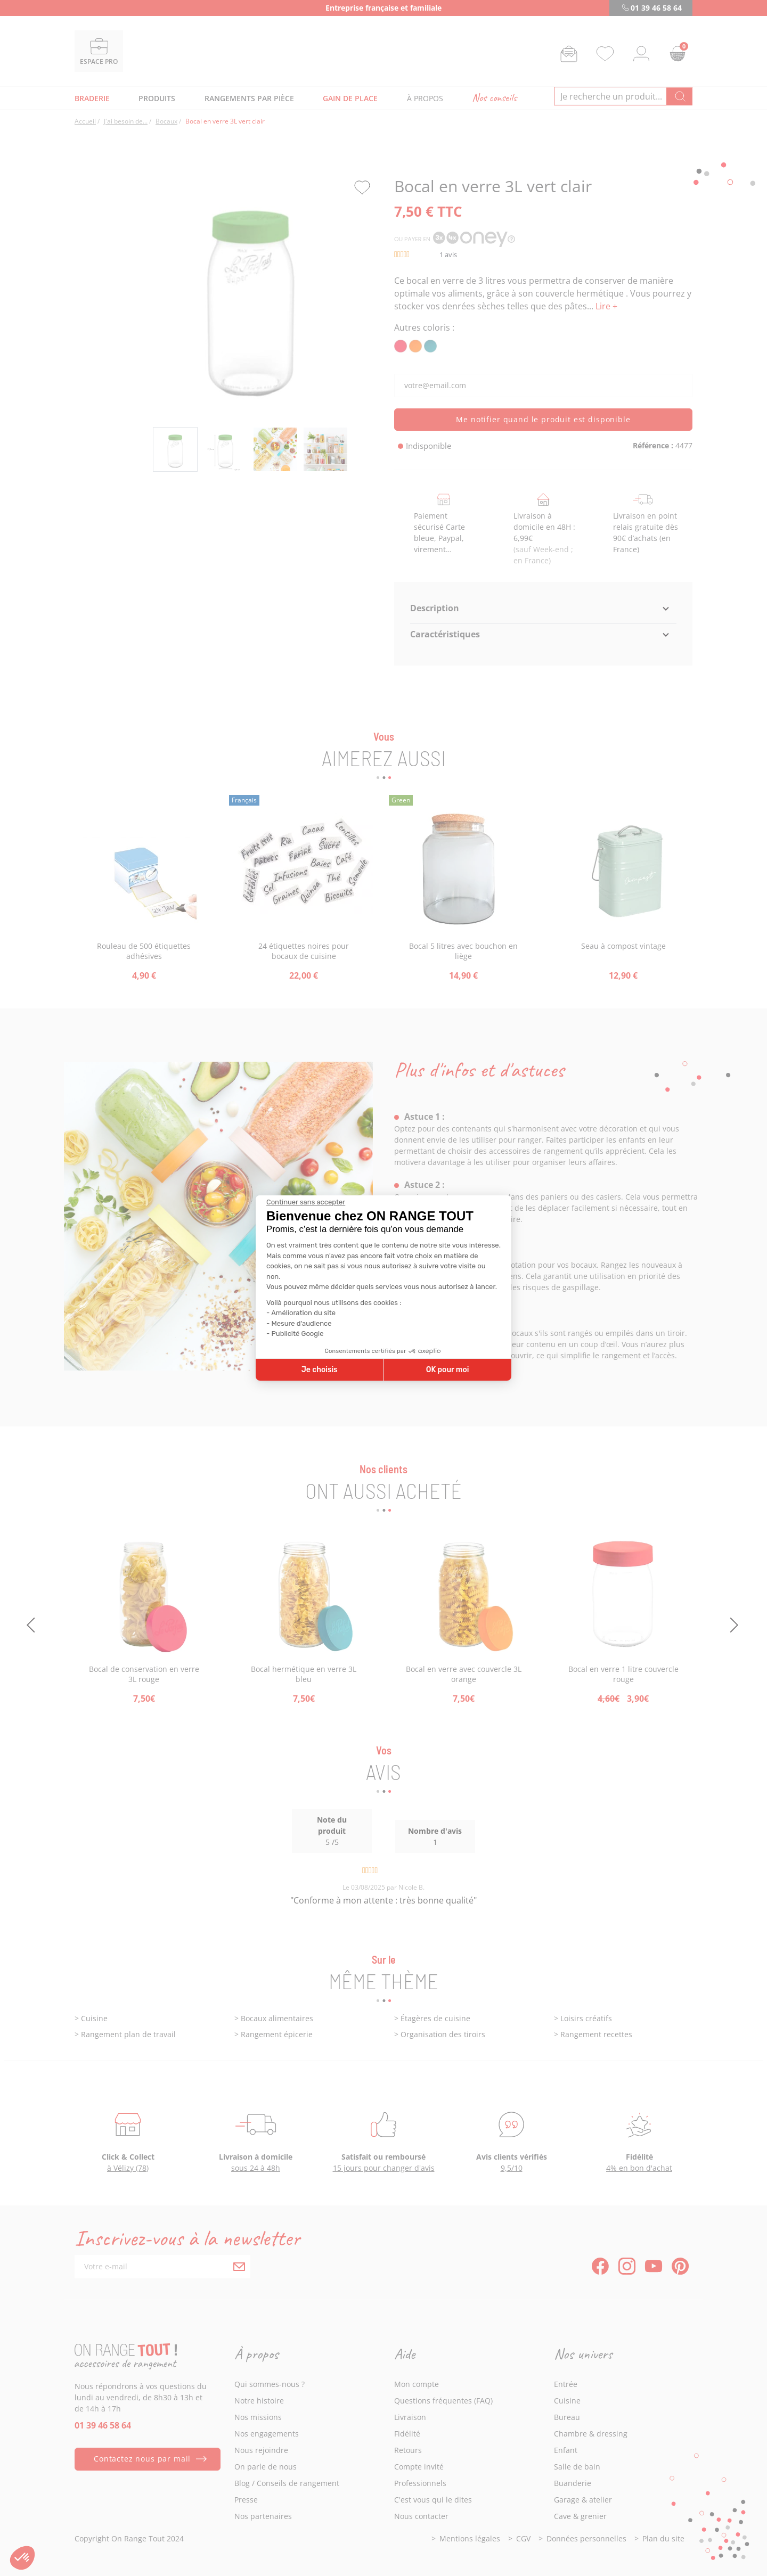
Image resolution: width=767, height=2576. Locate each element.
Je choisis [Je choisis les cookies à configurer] (319, 1369)
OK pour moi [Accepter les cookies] (447, 1369)
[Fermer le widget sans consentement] (305, 1202)
